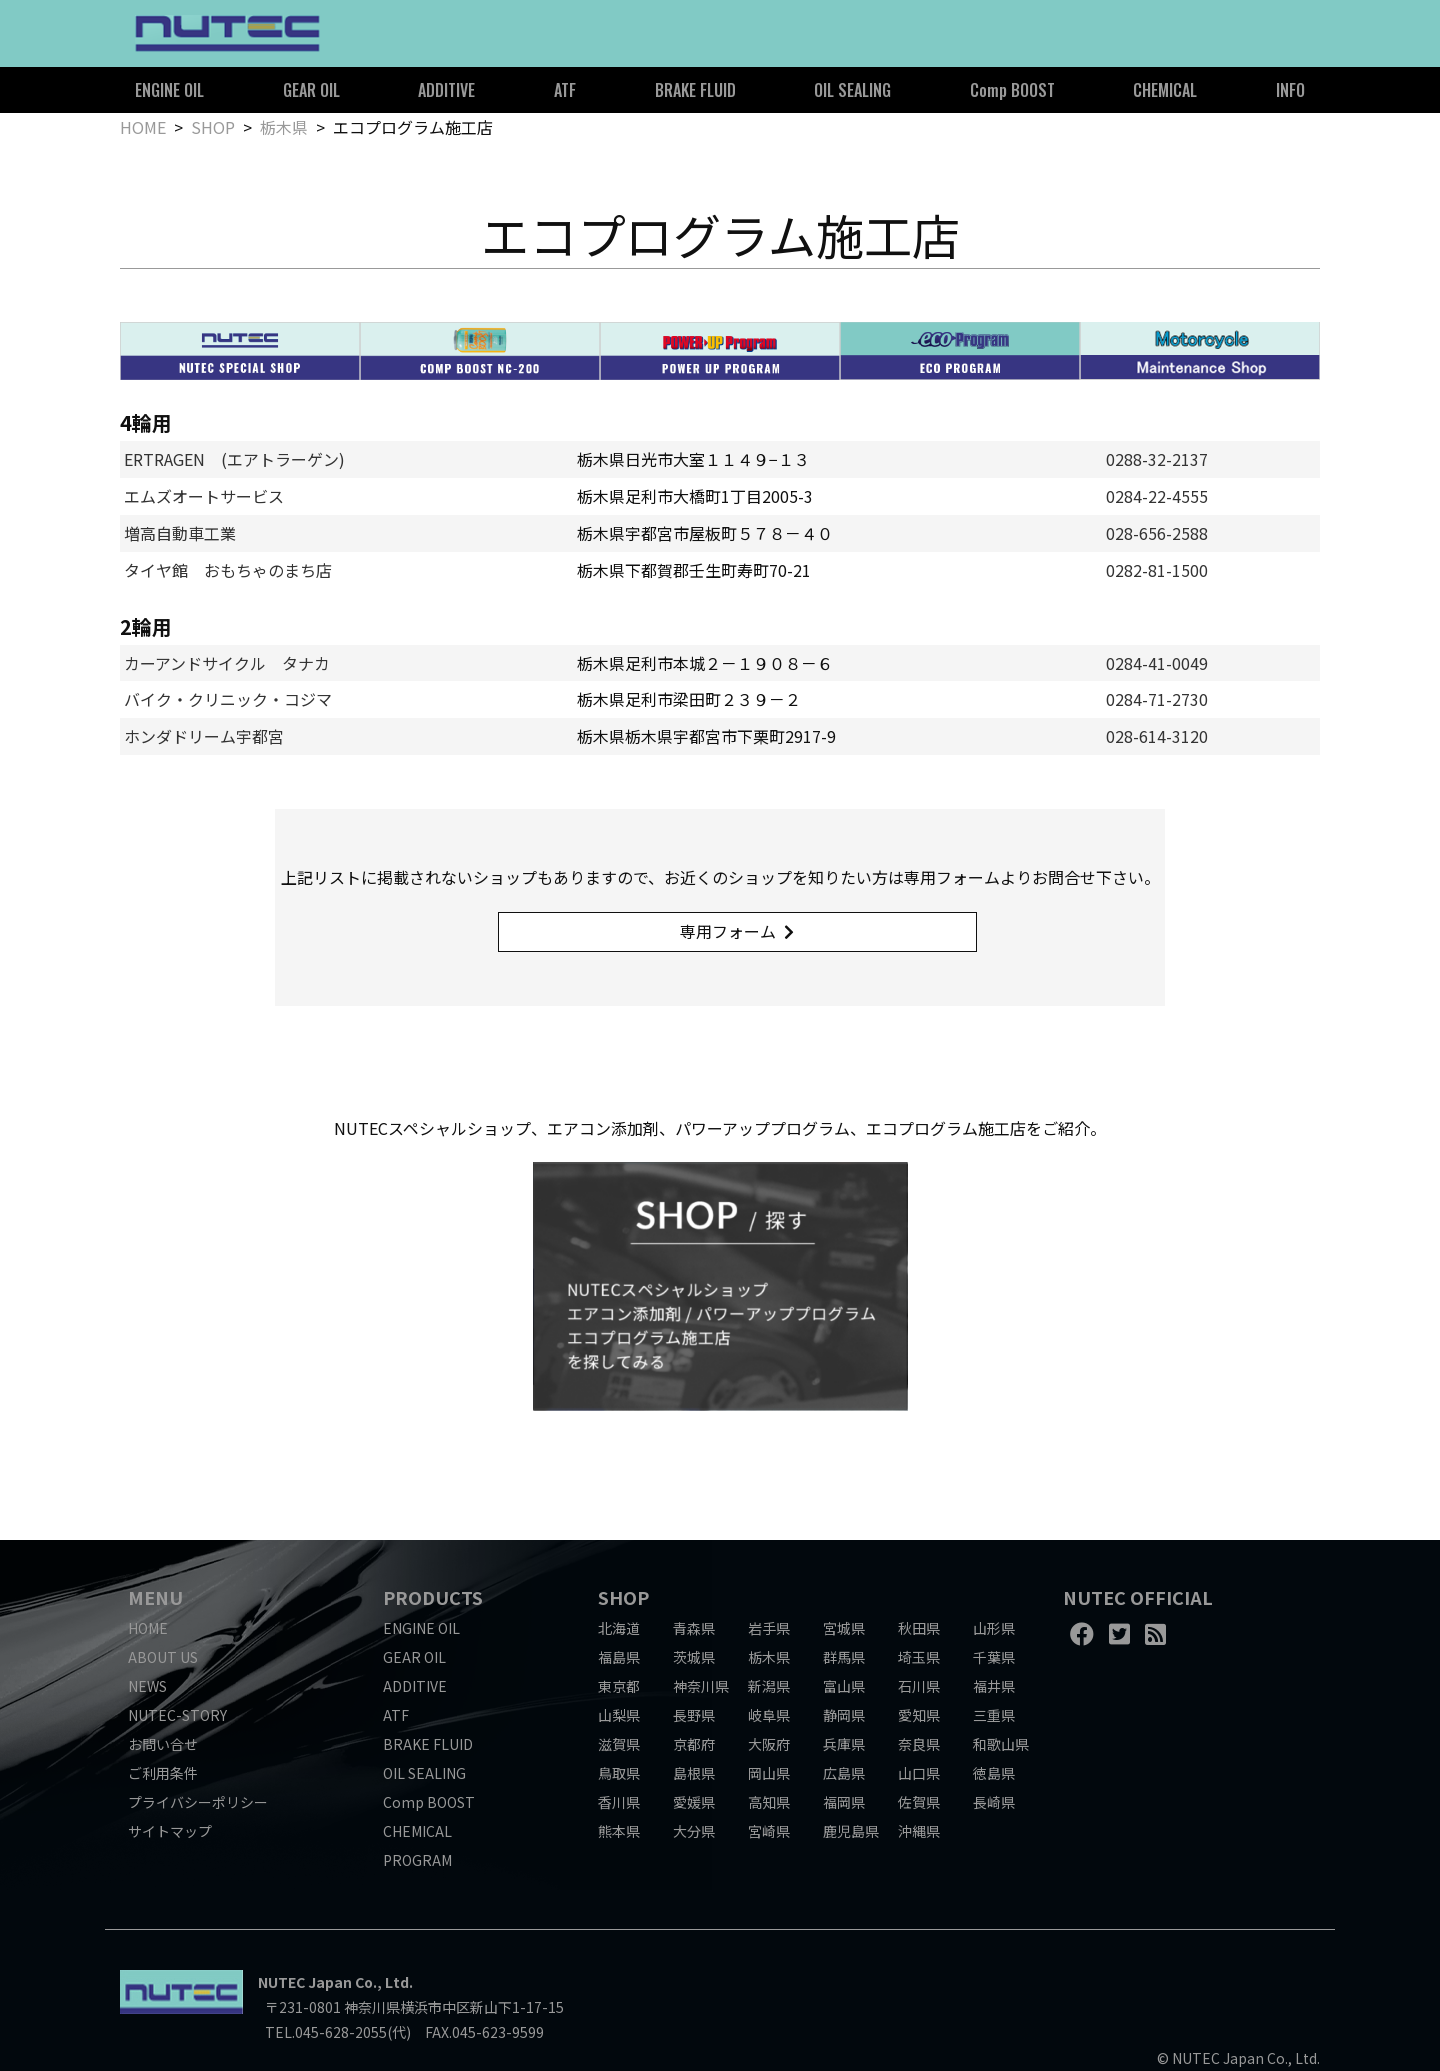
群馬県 (844, 1657)
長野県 (694, 1715)
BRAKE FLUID (695, 90)
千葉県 (994, 1657)
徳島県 (994, 1773)
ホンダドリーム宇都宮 (204, 736)
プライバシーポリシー (198, 1802)
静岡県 (844, 1715)
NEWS (147, 1686)
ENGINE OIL (169, 90)
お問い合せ (163, 1744)
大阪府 (769, 1744)
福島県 (619, 1657)
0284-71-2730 (1157, 699)
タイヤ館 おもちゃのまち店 (228, 570)
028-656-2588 (1157, 533)
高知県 (769, 1802)
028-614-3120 (1157, 736)
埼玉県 (919, 1657)
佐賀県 (919, 1802)
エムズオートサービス (204, 496)
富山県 (844, 1686)
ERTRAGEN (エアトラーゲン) (234, 459)
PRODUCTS (433, 1597)
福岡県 (844, 1802)
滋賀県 (619, 1744)
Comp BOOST (1012, 90)
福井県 (994, 1686)
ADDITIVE (446, 90)
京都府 (694, 1744)
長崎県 (994, 1802)
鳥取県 (619, 1773)
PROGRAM (417, 1860)
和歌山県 (1001, 1744)
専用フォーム (728, 931)
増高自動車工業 (180, 533)
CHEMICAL (1165, 90)
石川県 (919, 1686)
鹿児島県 (851, 1831)
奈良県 (919, 1744)
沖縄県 (919, 1831)
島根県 (694, 1773)
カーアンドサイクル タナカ (227, 663)
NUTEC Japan (305, 1982)
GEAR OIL (311, 90)
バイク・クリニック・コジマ (228, 699)
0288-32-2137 (1157, 459)
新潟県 (769, 1686)
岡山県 (769, 1773)
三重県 (994, 1715)
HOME (143, 127)
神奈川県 (701, 1686)
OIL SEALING (852, 90)
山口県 (919, 1773)
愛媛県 (694, 1802)
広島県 (844, 1773)
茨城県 (694, 1657)
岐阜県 (769, 1715)
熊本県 (619, 1831)
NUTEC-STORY (177, 1715)
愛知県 (919, 1715)
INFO (1290, 90)
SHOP (213, 127)
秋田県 (919, 1628)
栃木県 (284, 127)
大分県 (694, 1831)
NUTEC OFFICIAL (1138, 1597)
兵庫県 (844, 1744)
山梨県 (619, 1715)
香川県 (619, 1802)
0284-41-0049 (1157, 663)
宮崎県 (769, 1831)
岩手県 (769, 1628)
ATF (565, 90)
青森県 (694, 1628)
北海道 (619, 1628)
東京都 (619, 1686)
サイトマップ (170, 1831)
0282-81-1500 (1157, 570)
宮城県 (844, 1628)
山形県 (994, 1628)
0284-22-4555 (1157, 496)
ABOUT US (163, 1657)
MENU (155, 1597)
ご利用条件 (163, 1773)
